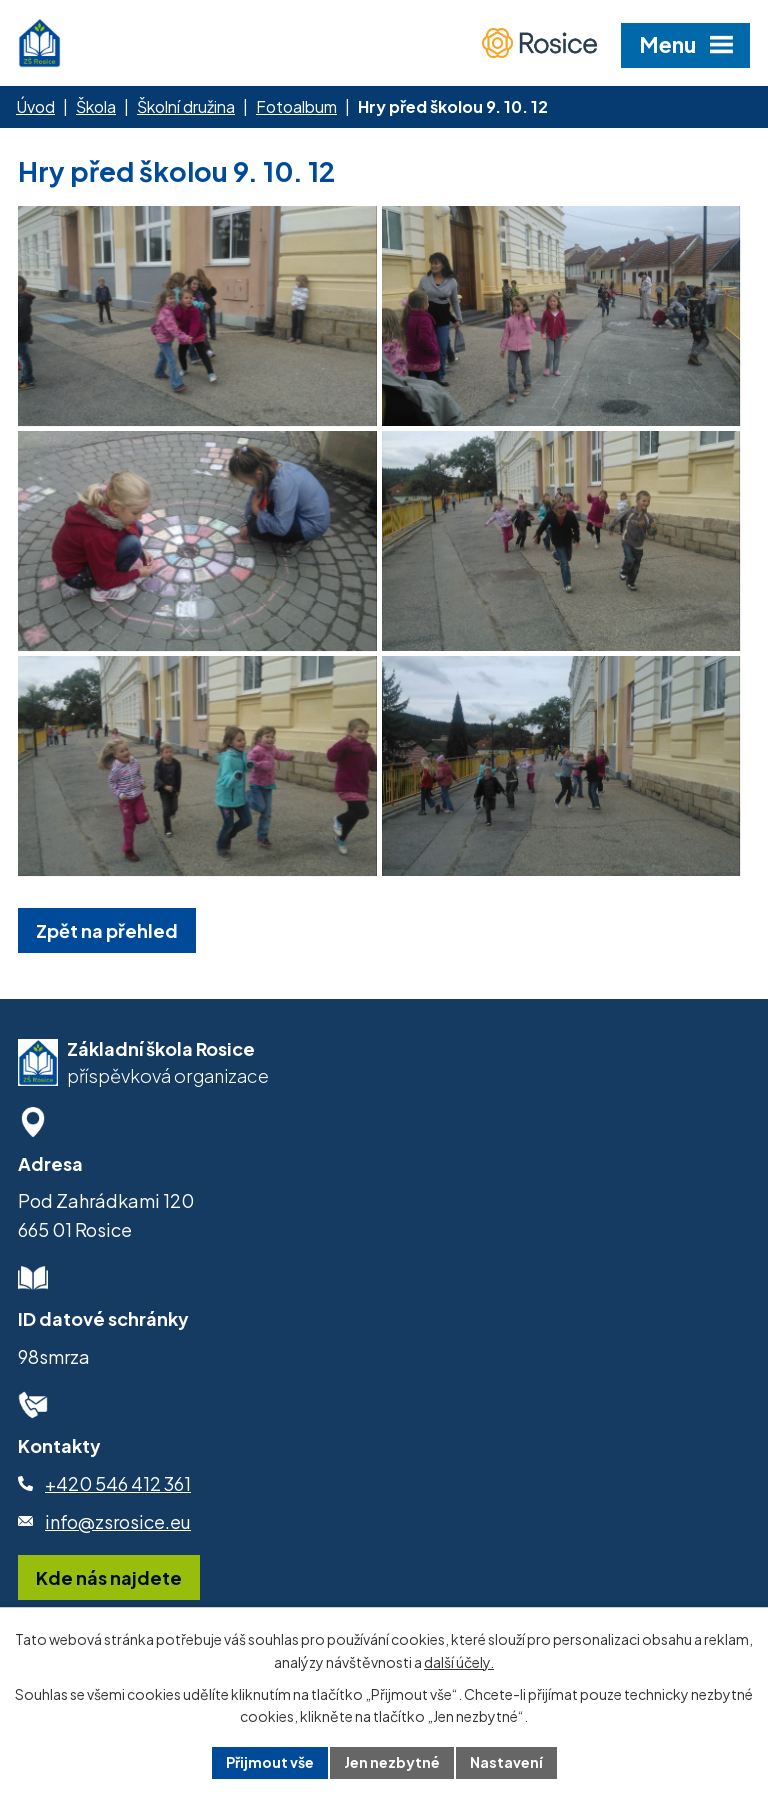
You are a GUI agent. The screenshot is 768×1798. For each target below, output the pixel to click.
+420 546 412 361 (118, 1483)
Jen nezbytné (392, 1762)
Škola (96, 106)
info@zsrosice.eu (118, 1521)
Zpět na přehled (107, 930)
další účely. (459, 1662)
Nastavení (506, 1762)
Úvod (35, 106)
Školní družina (186, 106)
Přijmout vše (270, 1762)
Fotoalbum (296, 106)
